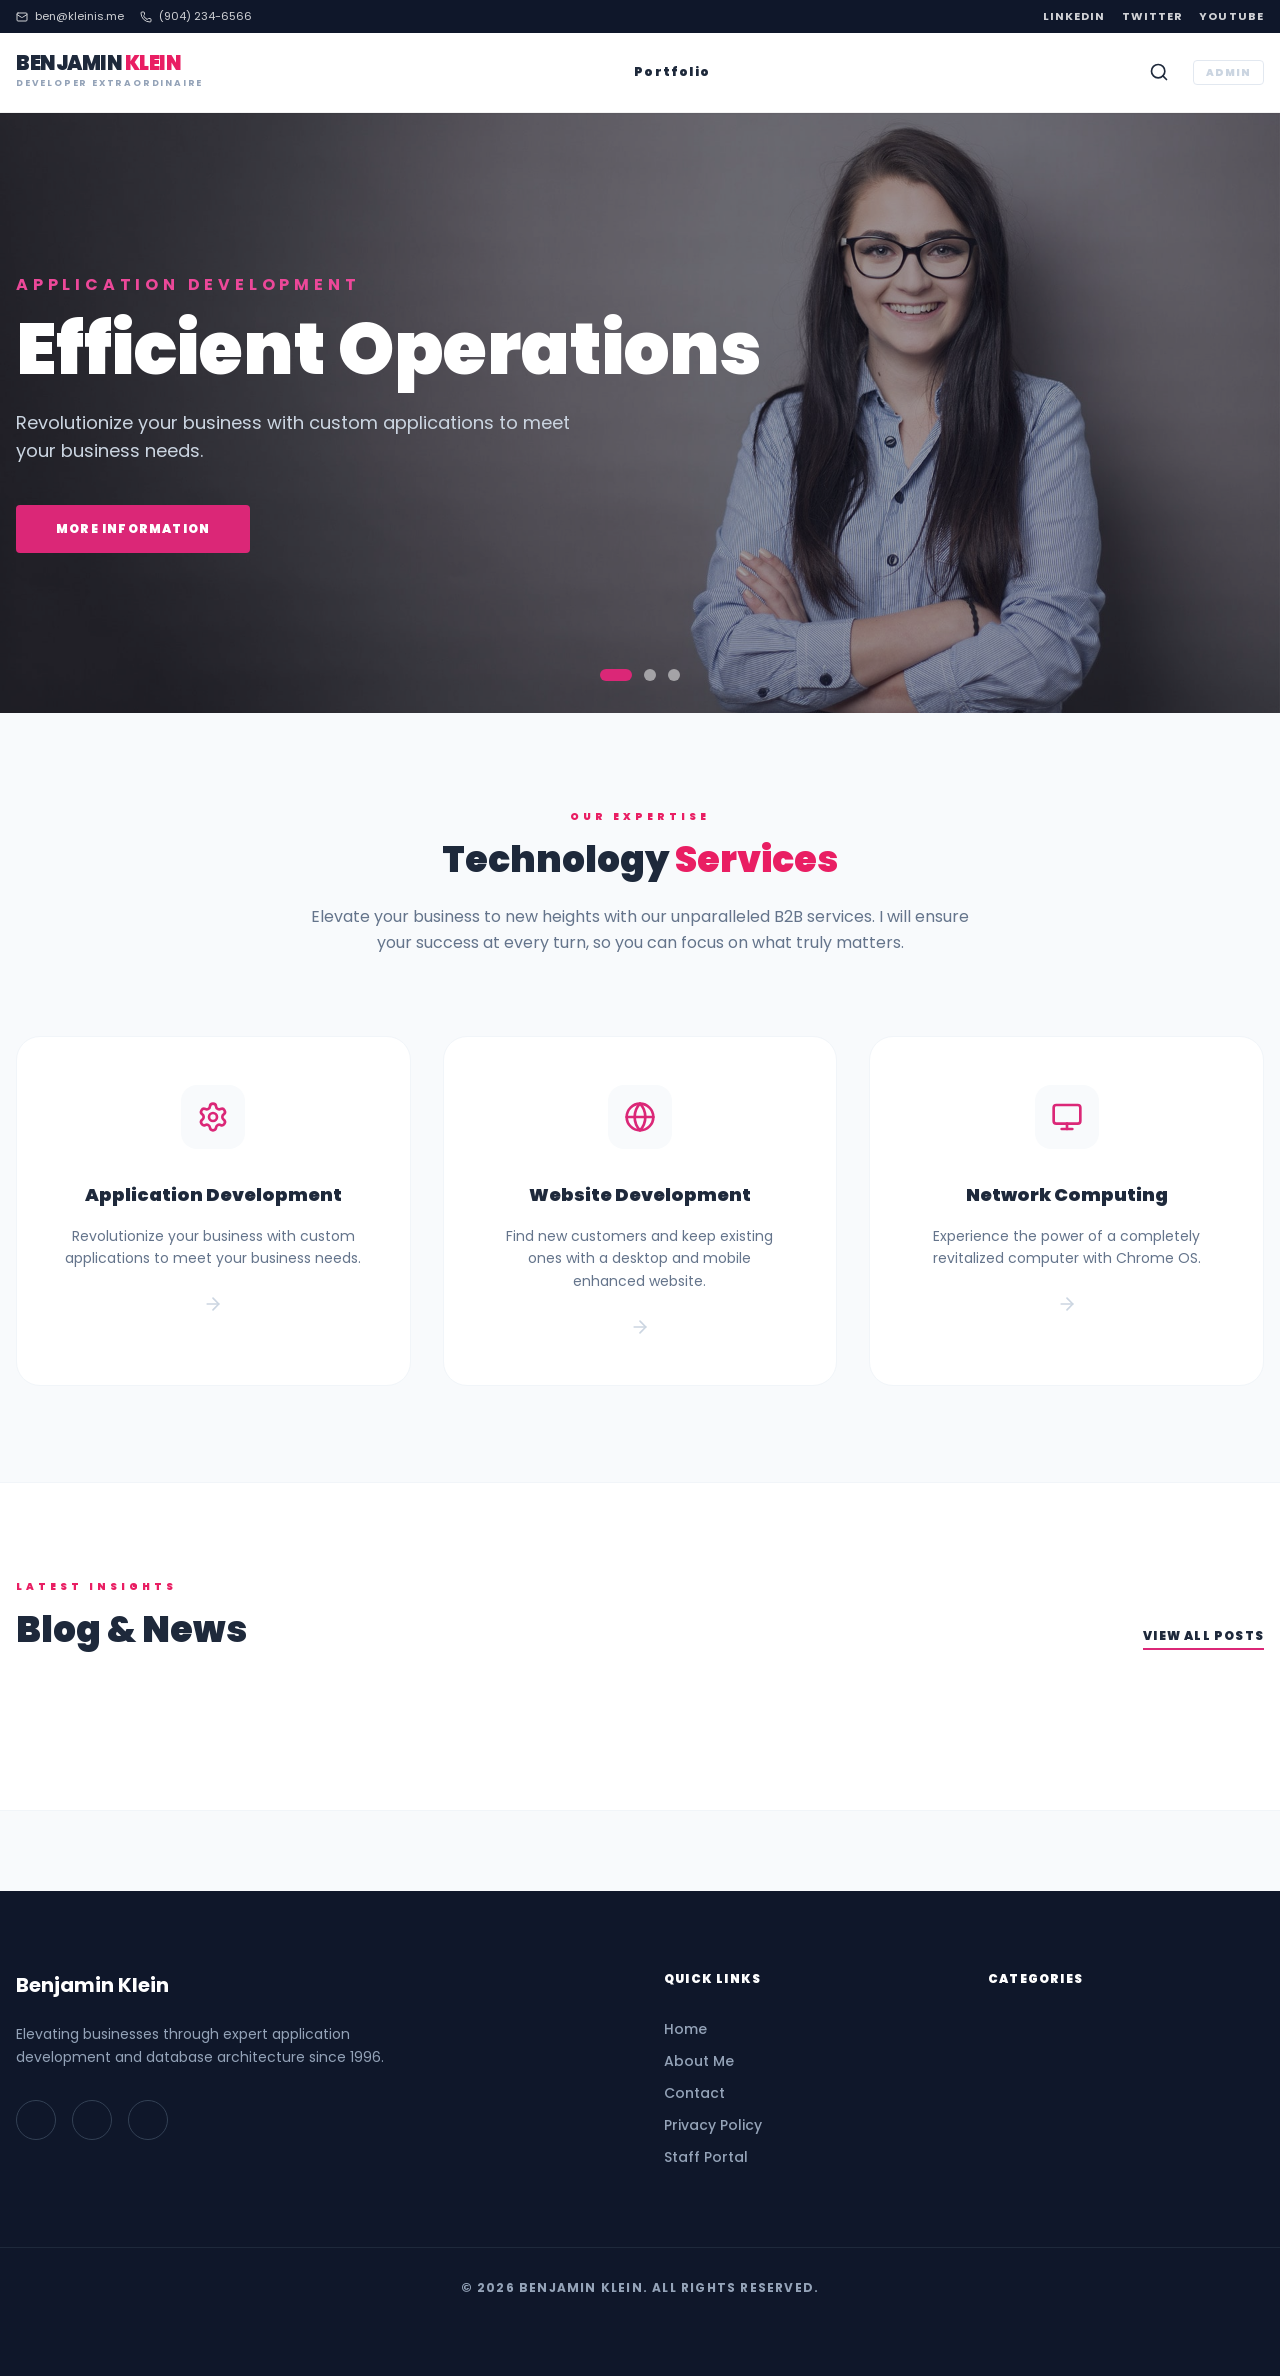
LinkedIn (1074, 16)
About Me (699, 2061)
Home (685, 2029)
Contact (694, 2093)
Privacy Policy (713, 2125)
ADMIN (1228, 72)
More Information (133, 528)
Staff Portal (706, 2157)
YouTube (1231, 16)
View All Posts (1203, 1636)
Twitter (1153, 16)
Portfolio (672, 72)
